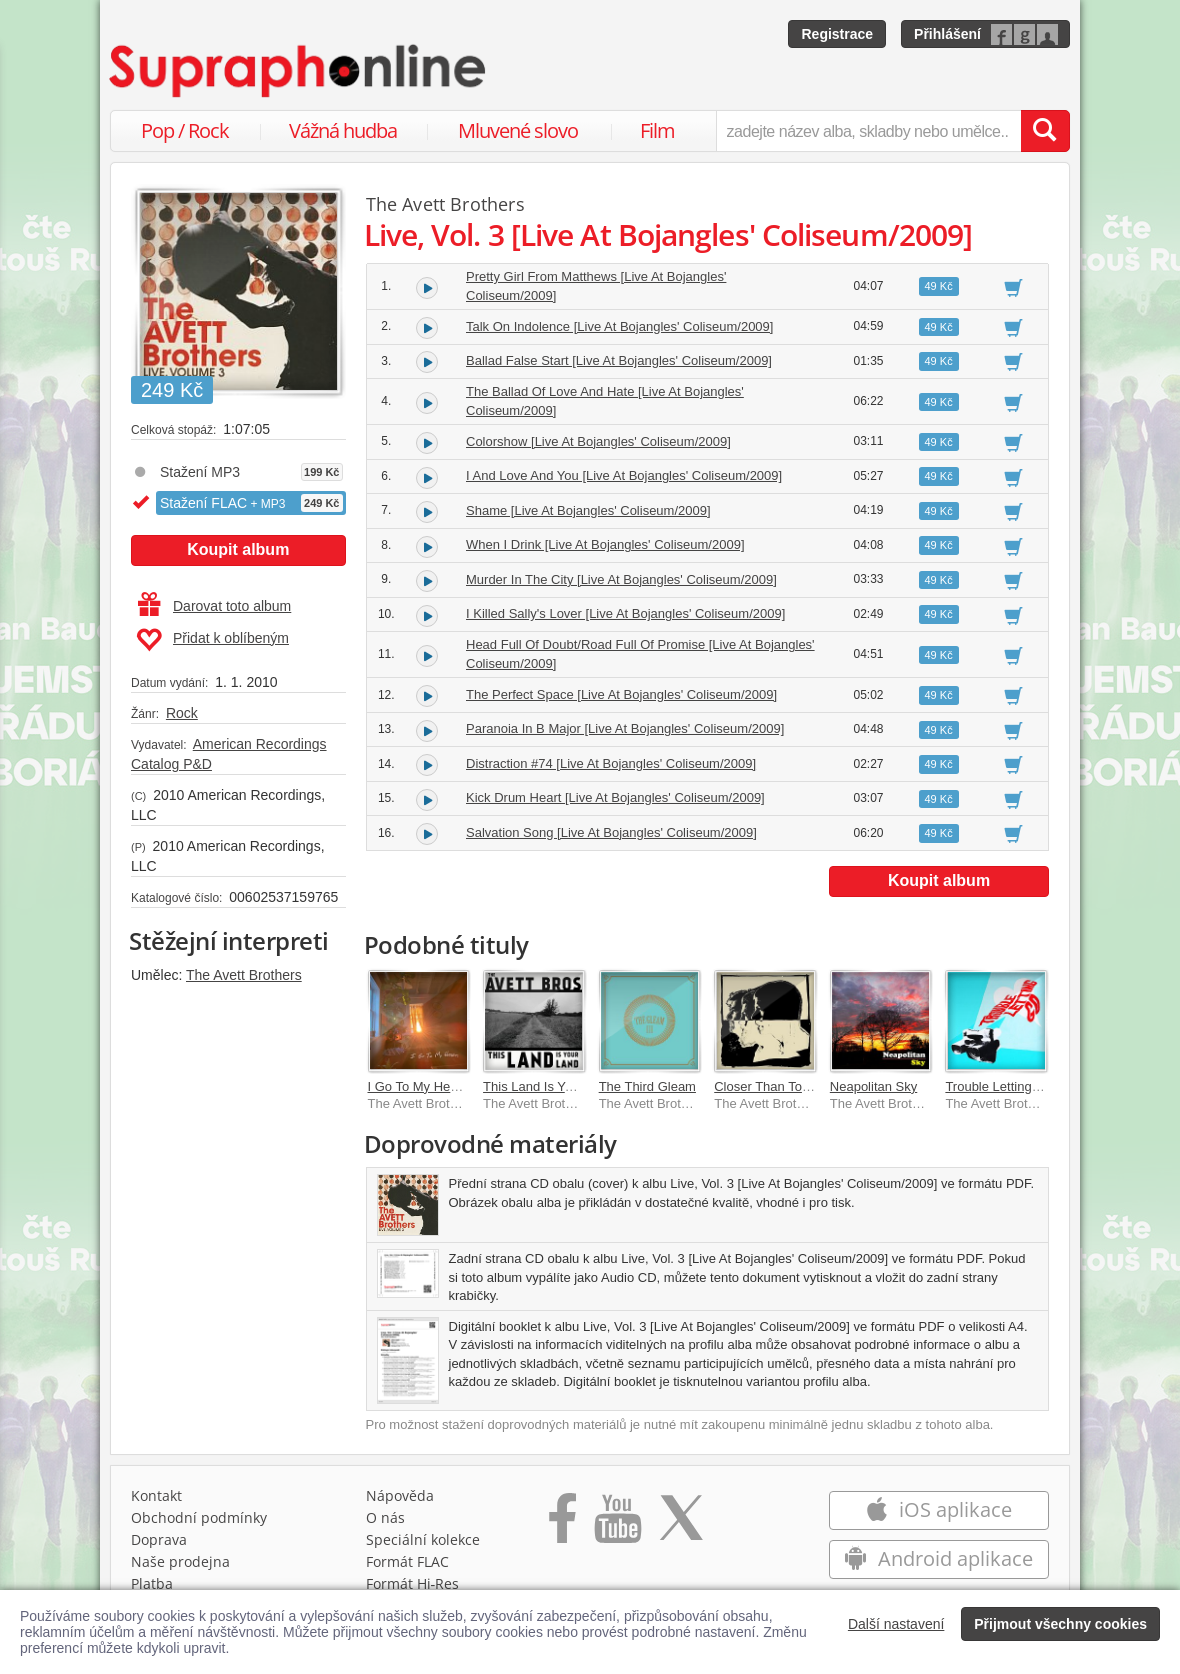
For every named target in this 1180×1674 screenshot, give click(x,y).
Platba (152, 1583)
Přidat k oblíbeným (212, 640)
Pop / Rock (185, 130)
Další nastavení (896, 1624)
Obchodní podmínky (199, 1517)
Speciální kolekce (423, 1539)
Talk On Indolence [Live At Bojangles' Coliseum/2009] (619, 326)
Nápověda (400, 1495)
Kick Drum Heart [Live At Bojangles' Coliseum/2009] (615, 797)
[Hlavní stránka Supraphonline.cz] (299, 71)
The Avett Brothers (244, 975)
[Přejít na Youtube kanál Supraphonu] (617, 1525)
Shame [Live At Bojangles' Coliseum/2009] (588, 510)
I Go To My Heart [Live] (434, 1086)
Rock (182, 713)
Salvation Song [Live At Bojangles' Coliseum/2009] (611, 832)
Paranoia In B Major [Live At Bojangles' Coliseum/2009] (625, 728)
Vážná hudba (343, 130)
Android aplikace (938, 1558)
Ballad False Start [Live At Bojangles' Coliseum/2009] (619, 360)
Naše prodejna (180, 1561)
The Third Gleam (647, 1086)
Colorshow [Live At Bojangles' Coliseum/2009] (598, 441)
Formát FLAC (407, 1561)
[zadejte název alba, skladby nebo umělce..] (868, 131)
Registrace (837, 34)
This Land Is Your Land (549, 1086)
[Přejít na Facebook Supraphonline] (562, 1525)
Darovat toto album (214, 606)
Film (657, 130)
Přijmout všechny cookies (1060, 1624)
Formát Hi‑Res (413, 1583)
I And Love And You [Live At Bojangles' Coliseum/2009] (624, 475)
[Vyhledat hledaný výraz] (1045, 131)
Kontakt (156, 1495)
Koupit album (238, 549)
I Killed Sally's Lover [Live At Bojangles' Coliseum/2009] (625, 613)
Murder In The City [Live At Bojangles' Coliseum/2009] (621, 579)
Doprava (159, 1539)
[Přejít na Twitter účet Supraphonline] (681, 1525)
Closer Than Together (776, 1086)
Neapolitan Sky (873, 1086)
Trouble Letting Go (998, 1086)
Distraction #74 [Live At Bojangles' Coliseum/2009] (611, 763)
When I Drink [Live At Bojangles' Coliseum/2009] (605, 544)
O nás (385, 1517)
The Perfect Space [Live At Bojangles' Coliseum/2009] (621, 694)
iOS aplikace (938, 1509)
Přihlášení (947, 34)
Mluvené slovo (518, 130)
